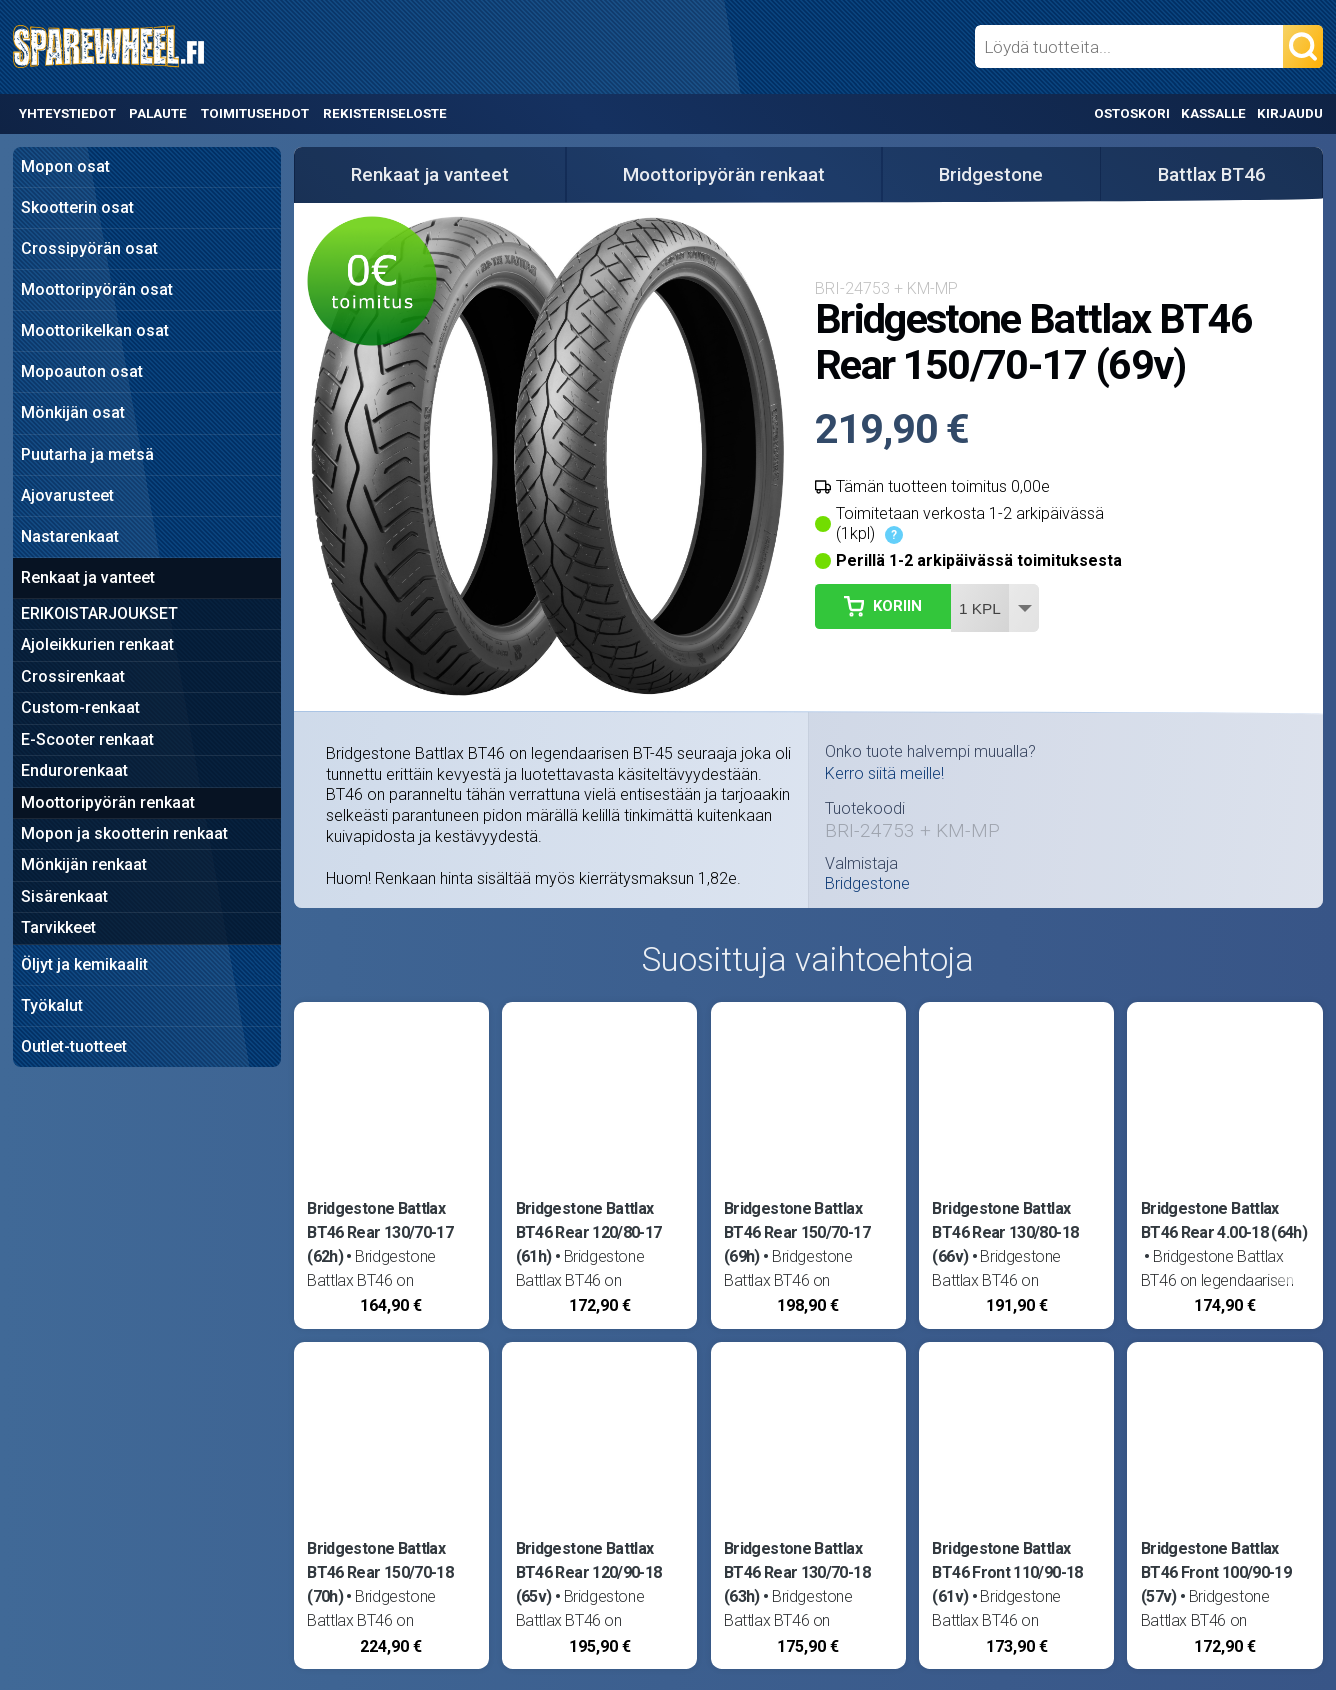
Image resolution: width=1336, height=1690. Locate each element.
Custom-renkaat (80, 707)
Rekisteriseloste (385, 113)
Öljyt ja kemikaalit (84, 964)
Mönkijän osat (73, 412)
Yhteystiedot (67, 113)
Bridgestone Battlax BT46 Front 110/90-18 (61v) (1007, 1572)
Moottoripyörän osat (97, 289)
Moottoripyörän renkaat (108, 802)
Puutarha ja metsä (87, 454)
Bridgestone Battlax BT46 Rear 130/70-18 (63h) (797, 1572)
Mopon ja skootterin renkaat (124, 833)
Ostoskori (1132, 113)
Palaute (158, 113)
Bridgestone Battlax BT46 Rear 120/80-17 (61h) (589, 1232)
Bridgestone (991, 175)
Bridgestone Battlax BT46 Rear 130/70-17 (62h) (380, 1232)
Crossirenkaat (73, 676)
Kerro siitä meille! (884, 773)
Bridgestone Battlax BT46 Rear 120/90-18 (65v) (589, 1572)
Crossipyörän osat (89, 248)
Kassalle (1213, 113)
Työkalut (52, 1005)
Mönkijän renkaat (84, 864)
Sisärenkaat (64, 896)
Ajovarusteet (67, 495)
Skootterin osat (77, 207)
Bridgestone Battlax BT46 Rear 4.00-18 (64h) (1224, 1220)
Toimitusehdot (255, 113)
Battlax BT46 (1212, 175)
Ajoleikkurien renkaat (97, 644)
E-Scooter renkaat (87, 739)
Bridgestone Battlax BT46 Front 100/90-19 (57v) (1216, 1572)
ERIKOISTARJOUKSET (99, 613)
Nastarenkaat (70, 536)
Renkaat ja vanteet (88, 577)
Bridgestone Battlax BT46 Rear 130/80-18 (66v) (1005, 1232)
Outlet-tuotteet (74, 1046)
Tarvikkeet (58, 927)
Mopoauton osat (82, 371)
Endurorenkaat (74, 770)
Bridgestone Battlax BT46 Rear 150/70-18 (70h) (380, 1572)
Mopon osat (65, 166)
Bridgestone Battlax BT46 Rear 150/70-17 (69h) (797, 1232)
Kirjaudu (1290, 113)
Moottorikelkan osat (95, 330)
